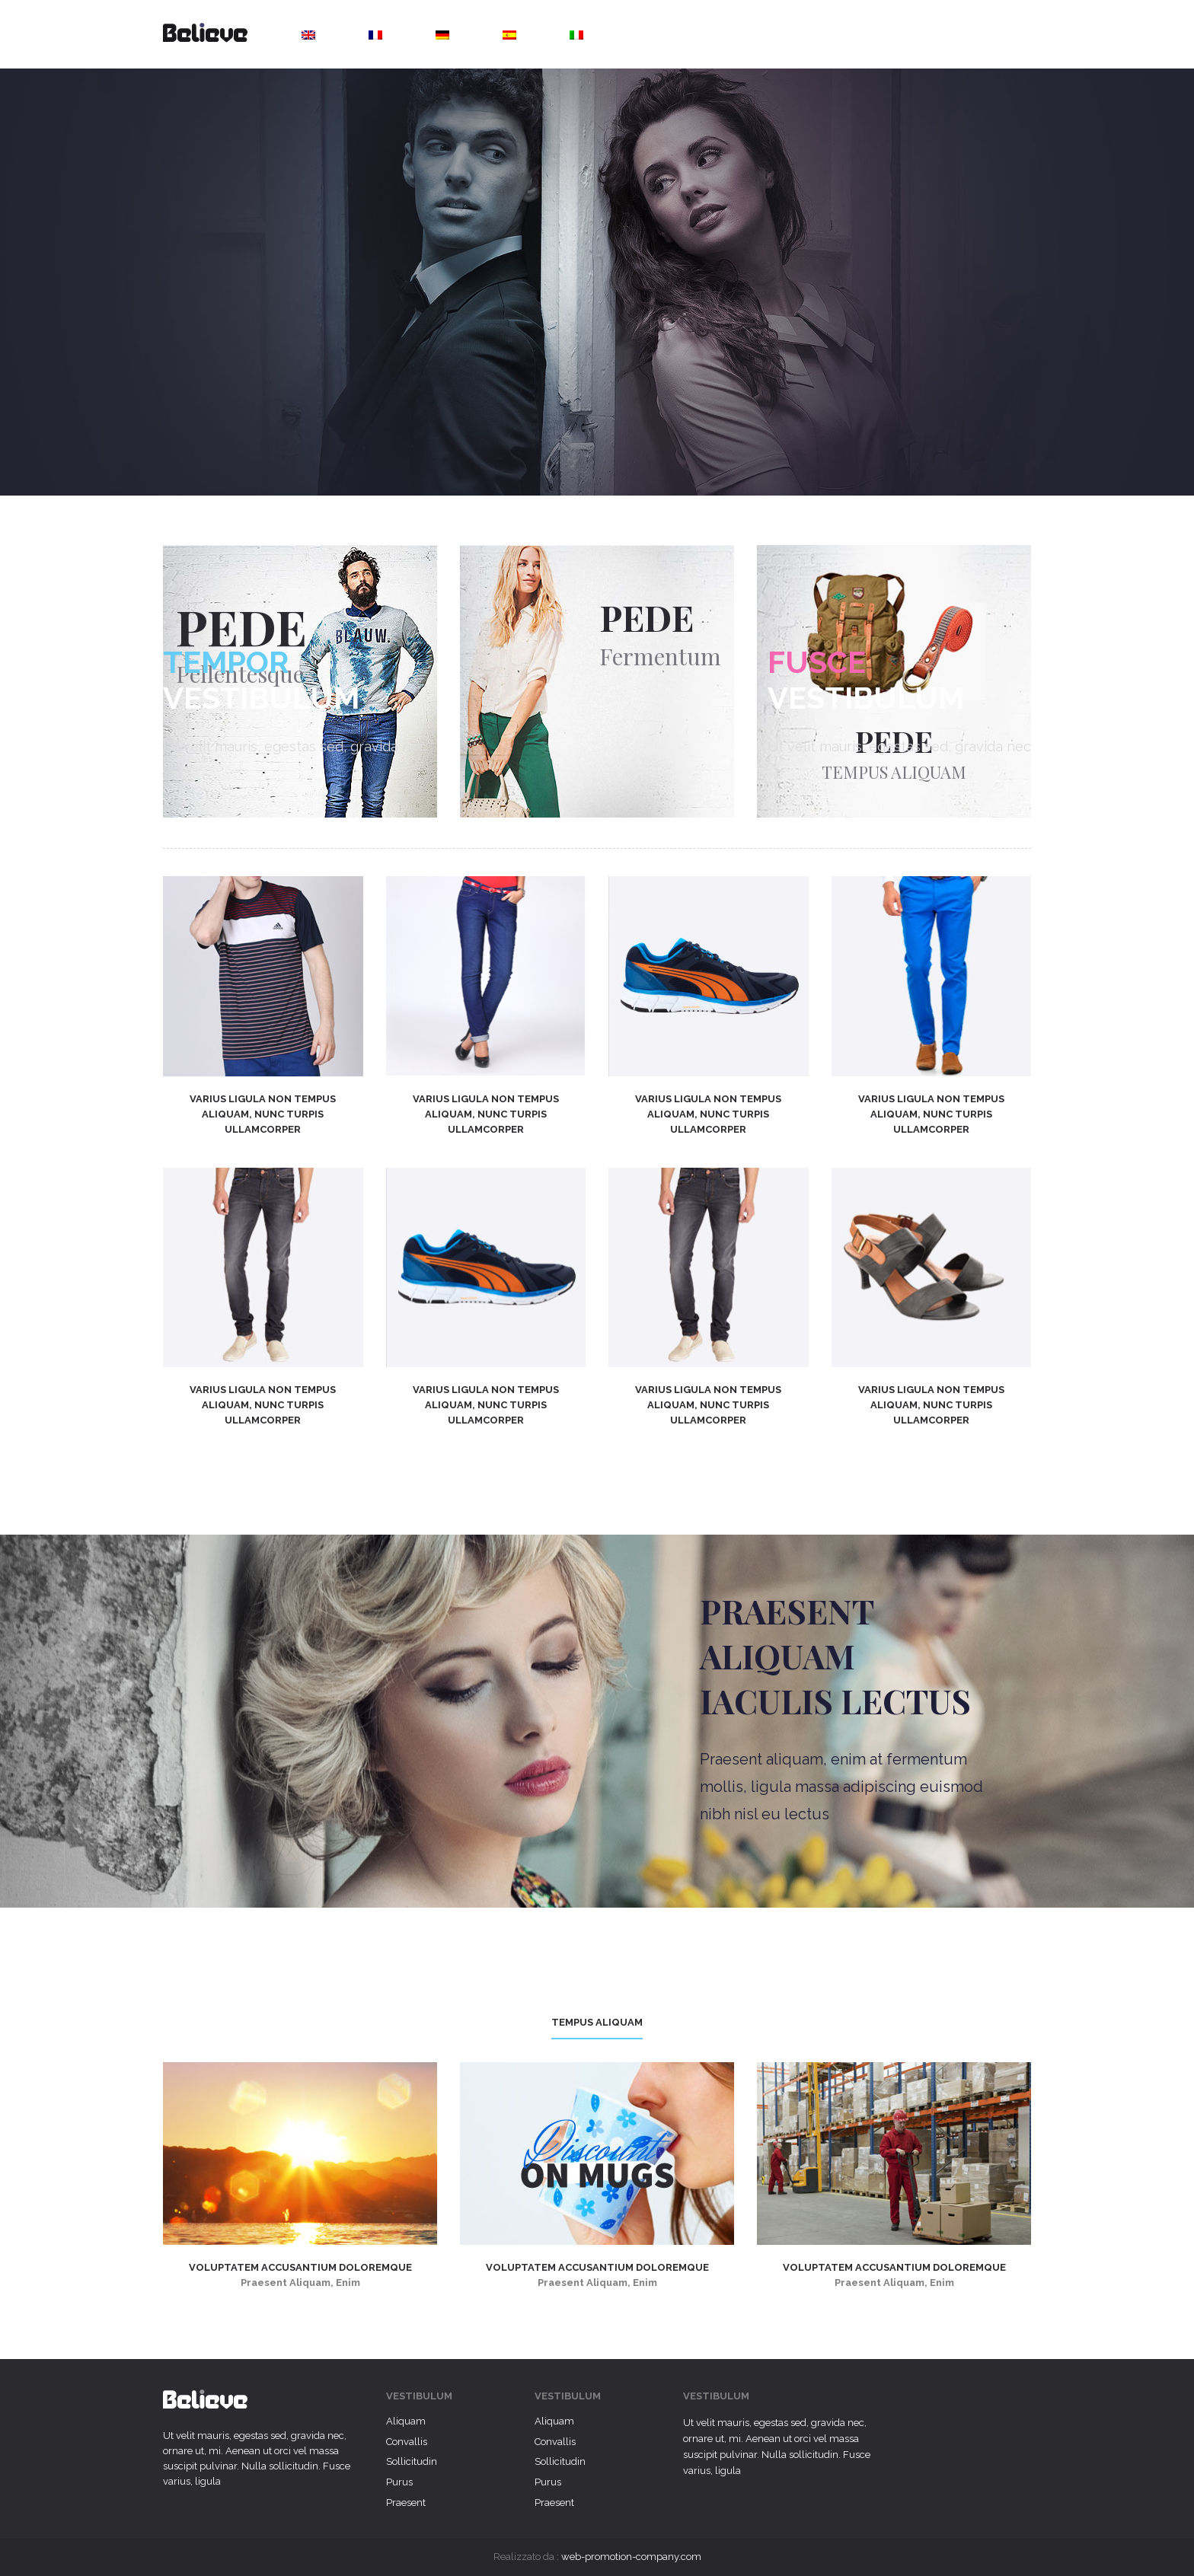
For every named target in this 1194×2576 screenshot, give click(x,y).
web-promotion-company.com (631, 2556)
